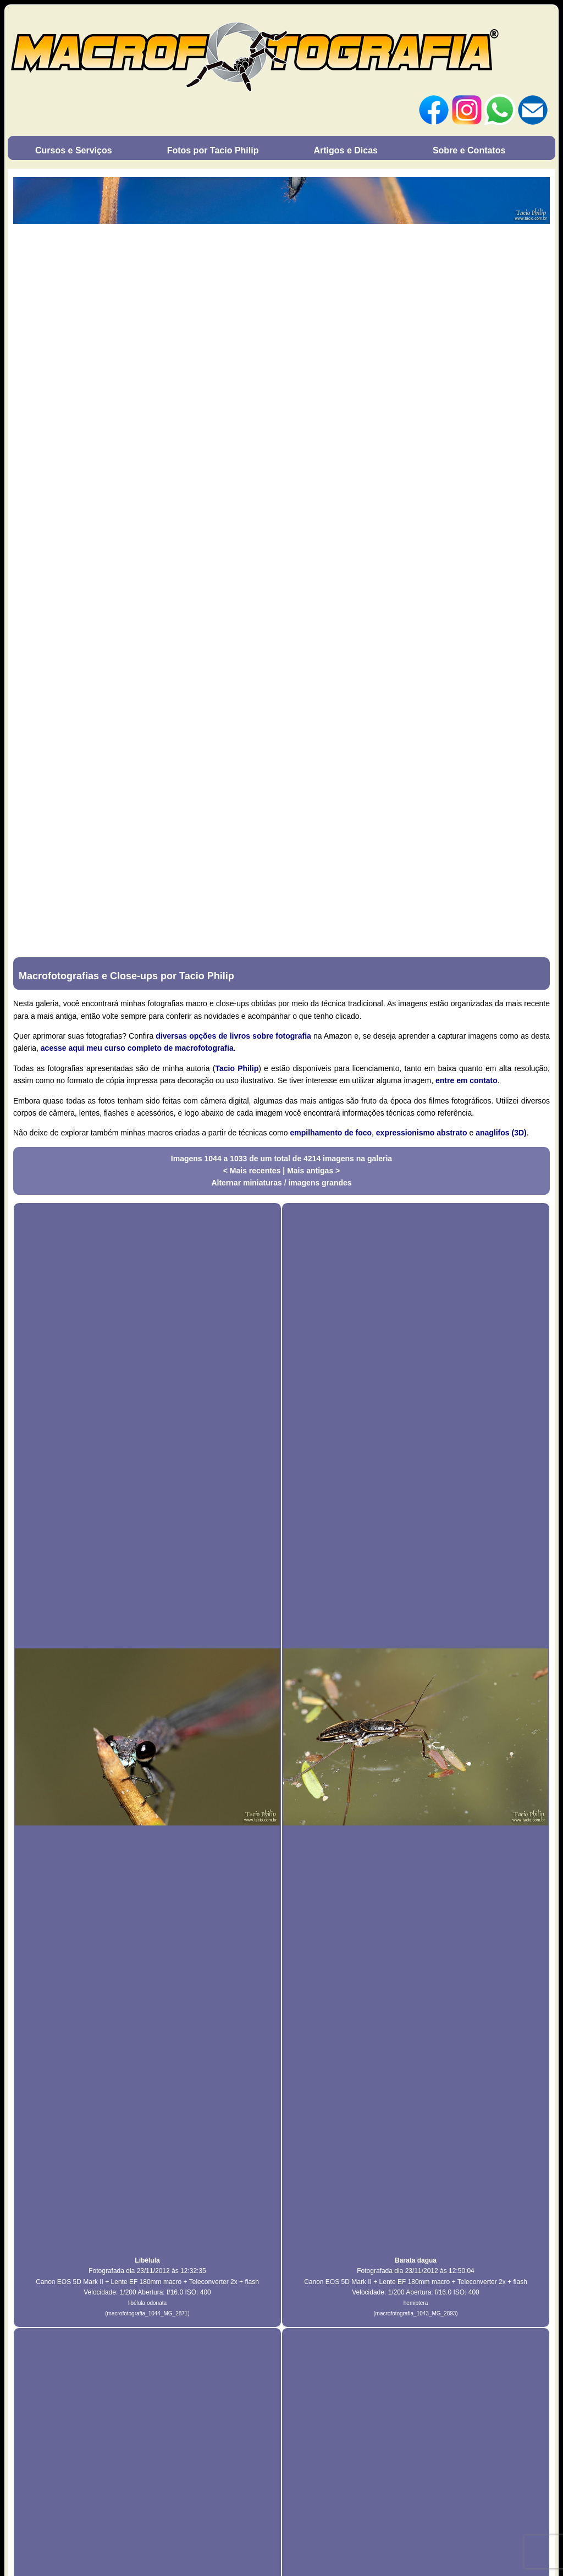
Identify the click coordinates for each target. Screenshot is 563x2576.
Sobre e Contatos (469, 150)
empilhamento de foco (331, 1132)
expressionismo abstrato (421, 1132)
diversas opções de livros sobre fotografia (233, 1035)
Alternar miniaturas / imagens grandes (281, 1182)
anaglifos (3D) (501, 1132)
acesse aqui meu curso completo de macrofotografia (137, 1048)
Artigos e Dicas (345, 150)
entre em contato (466, 1080)
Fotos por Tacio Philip (213, 150)
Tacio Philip (236, 1068)
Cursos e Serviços (73, 150)
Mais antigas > (313, 1170)
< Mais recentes (253, 1170)
